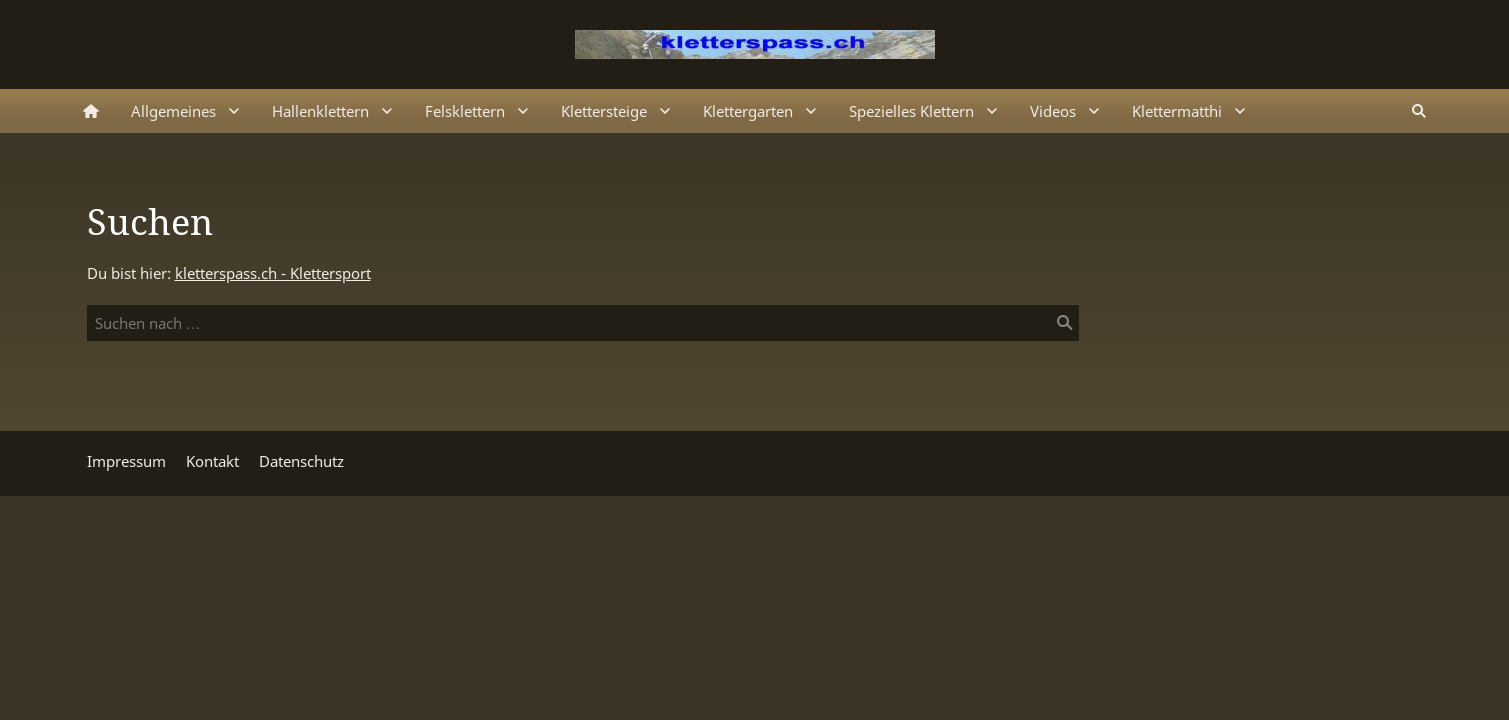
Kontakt (212, 461)
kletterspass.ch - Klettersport (273, 273)
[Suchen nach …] (583, 323)
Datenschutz (301, 461)
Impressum (126, 461)
